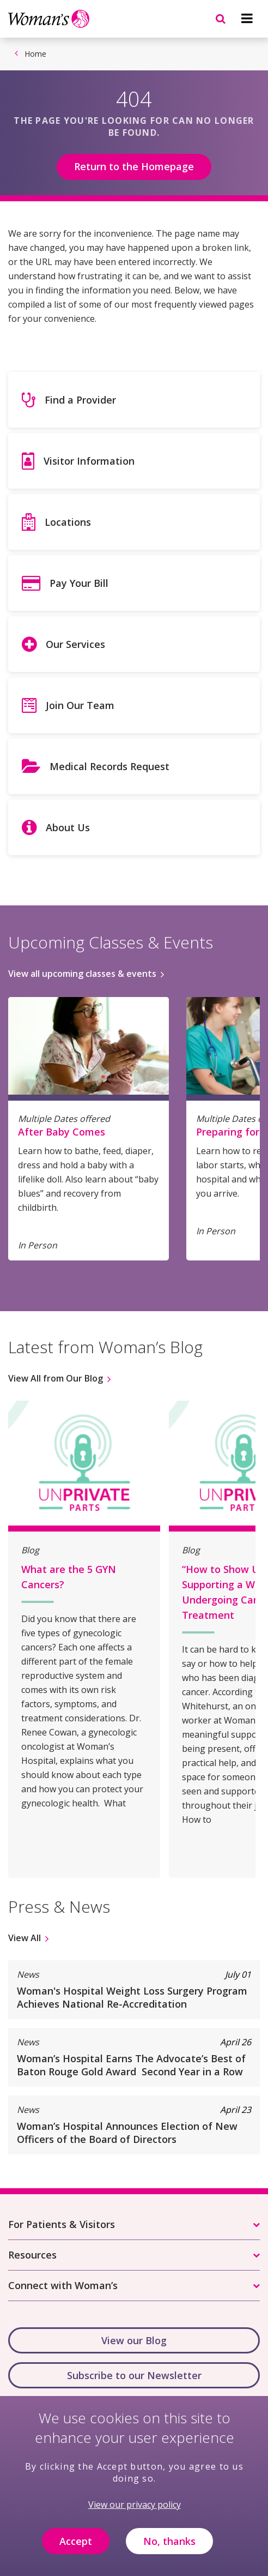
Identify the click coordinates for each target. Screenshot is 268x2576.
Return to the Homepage (134, 166)
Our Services (75, 644)
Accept (75, 2548)
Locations (68, 522)
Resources (32, 2254)
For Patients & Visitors (61, 2224)
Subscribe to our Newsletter (134, 2375)
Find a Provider (80, 399)
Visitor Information (89, 460)
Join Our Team (80, 705)
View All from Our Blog (55, 1378)
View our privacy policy (134, 2512)
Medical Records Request (109, 766)
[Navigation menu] (247, 18)
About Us (68, 827)
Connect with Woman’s (63, 2285)
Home (35, 54)
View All (24, 1938)
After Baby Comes (61, 1131)
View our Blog (134, 2340)
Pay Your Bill (79, 583)
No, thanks (169, 2548)
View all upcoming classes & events (82, 974)
